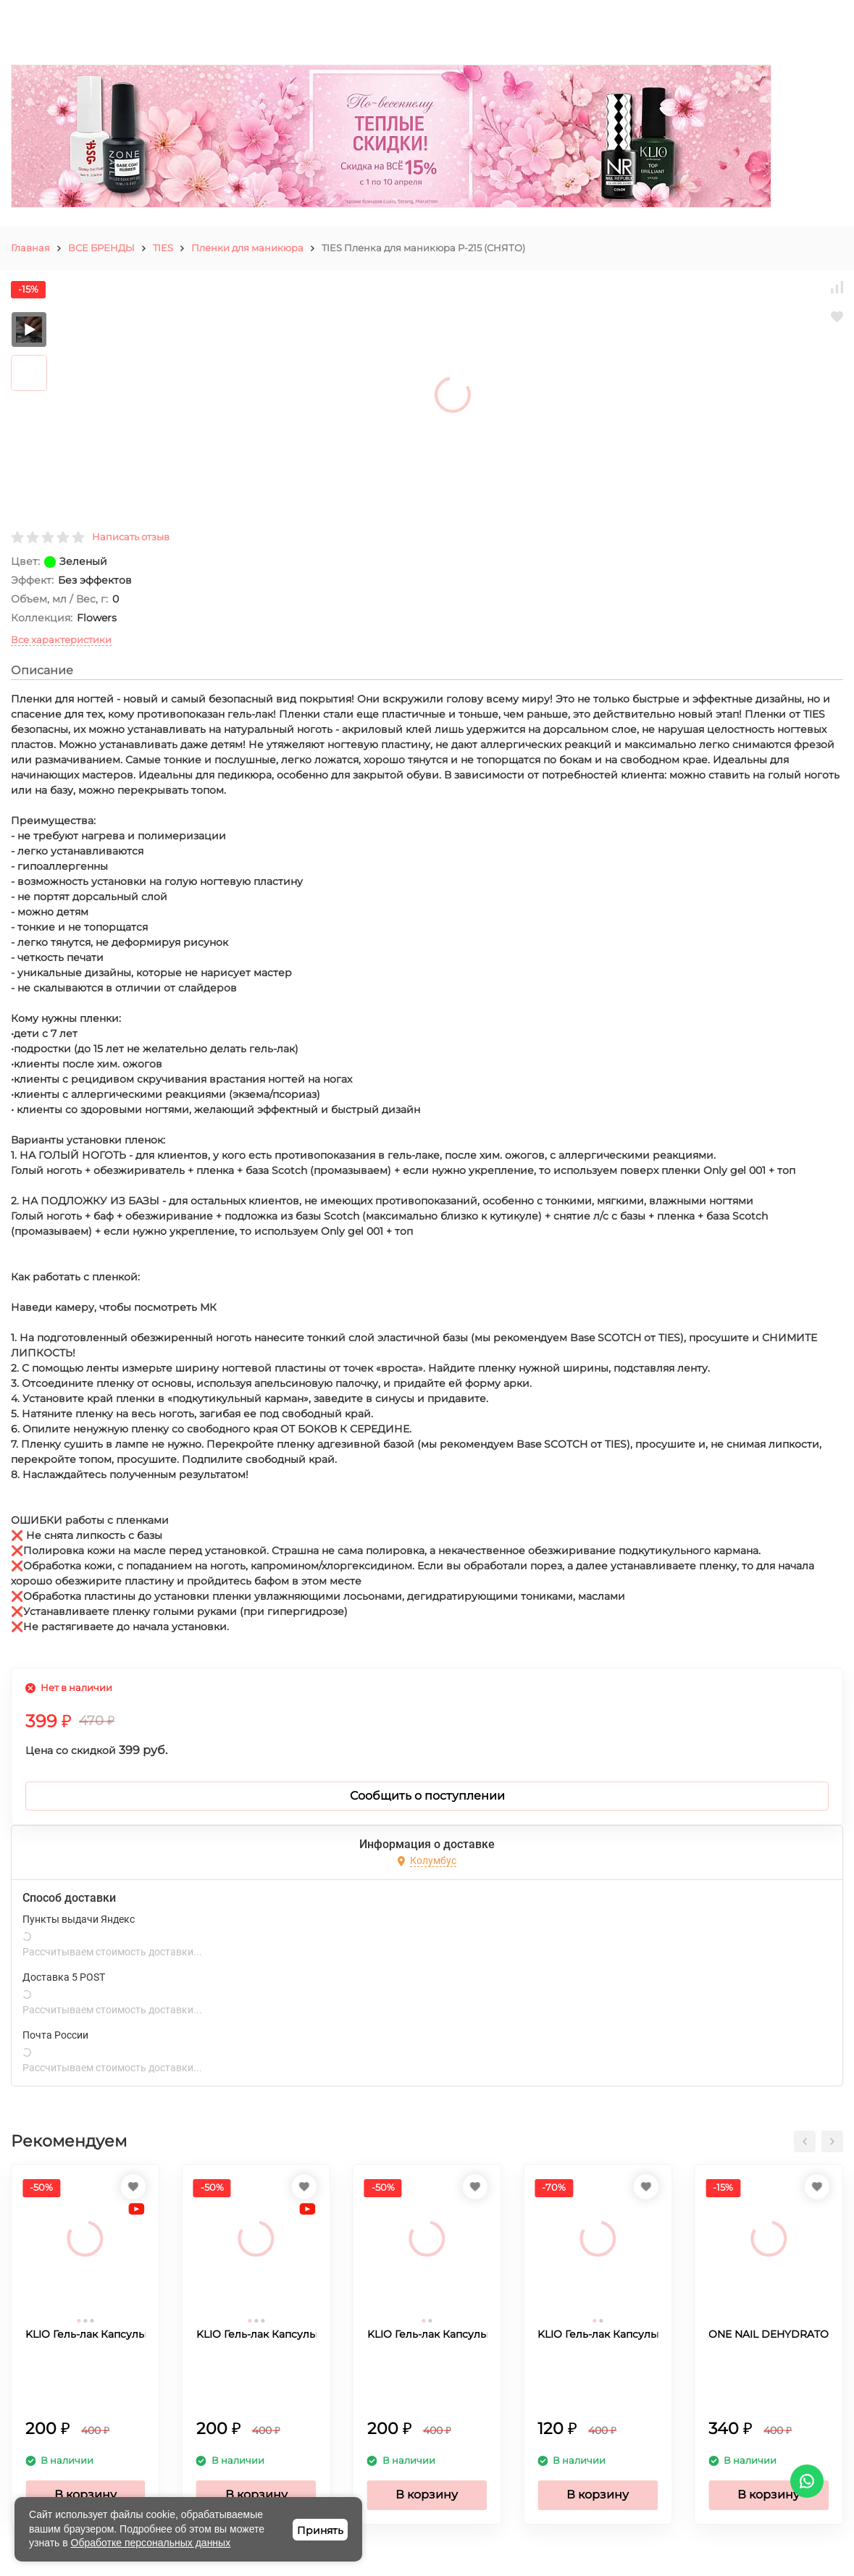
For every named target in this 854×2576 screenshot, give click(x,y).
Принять (320, 2530)
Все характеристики (61, 639)
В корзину (85, 2494)
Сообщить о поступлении (427, 1796)
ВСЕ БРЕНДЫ (101, 247)
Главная (30, 247)
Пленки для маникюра (247, 247)
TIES (163, 247)
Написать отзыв (130, 536)
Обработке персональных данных (151, 2542)
